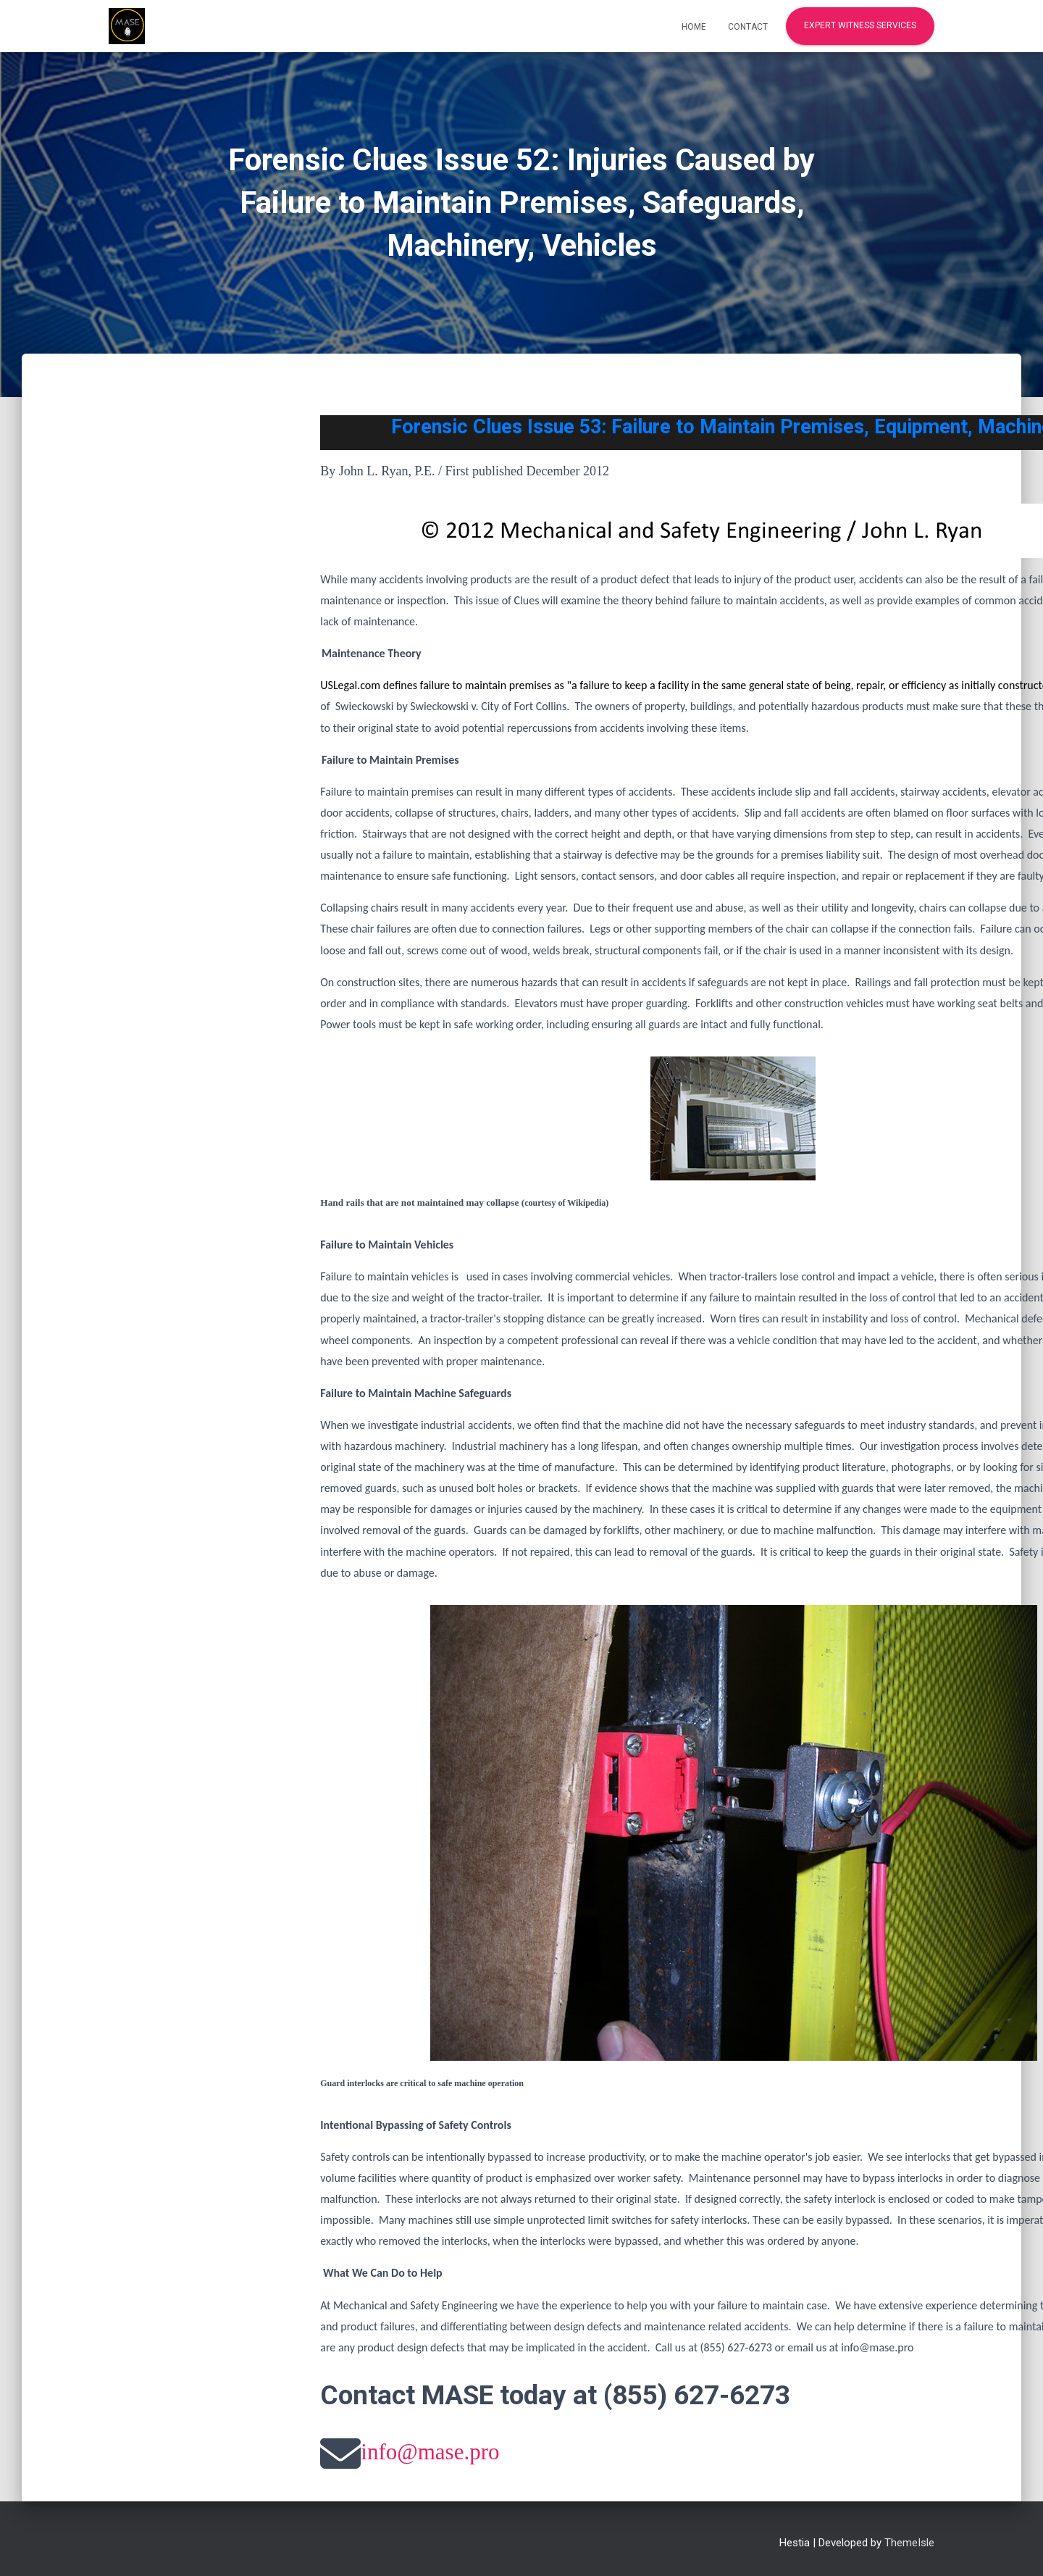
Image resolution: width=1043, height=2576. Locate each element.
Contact (748, 27)
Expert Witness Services (860, 25)
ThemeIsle (909, 2542)
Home (694, 27)
